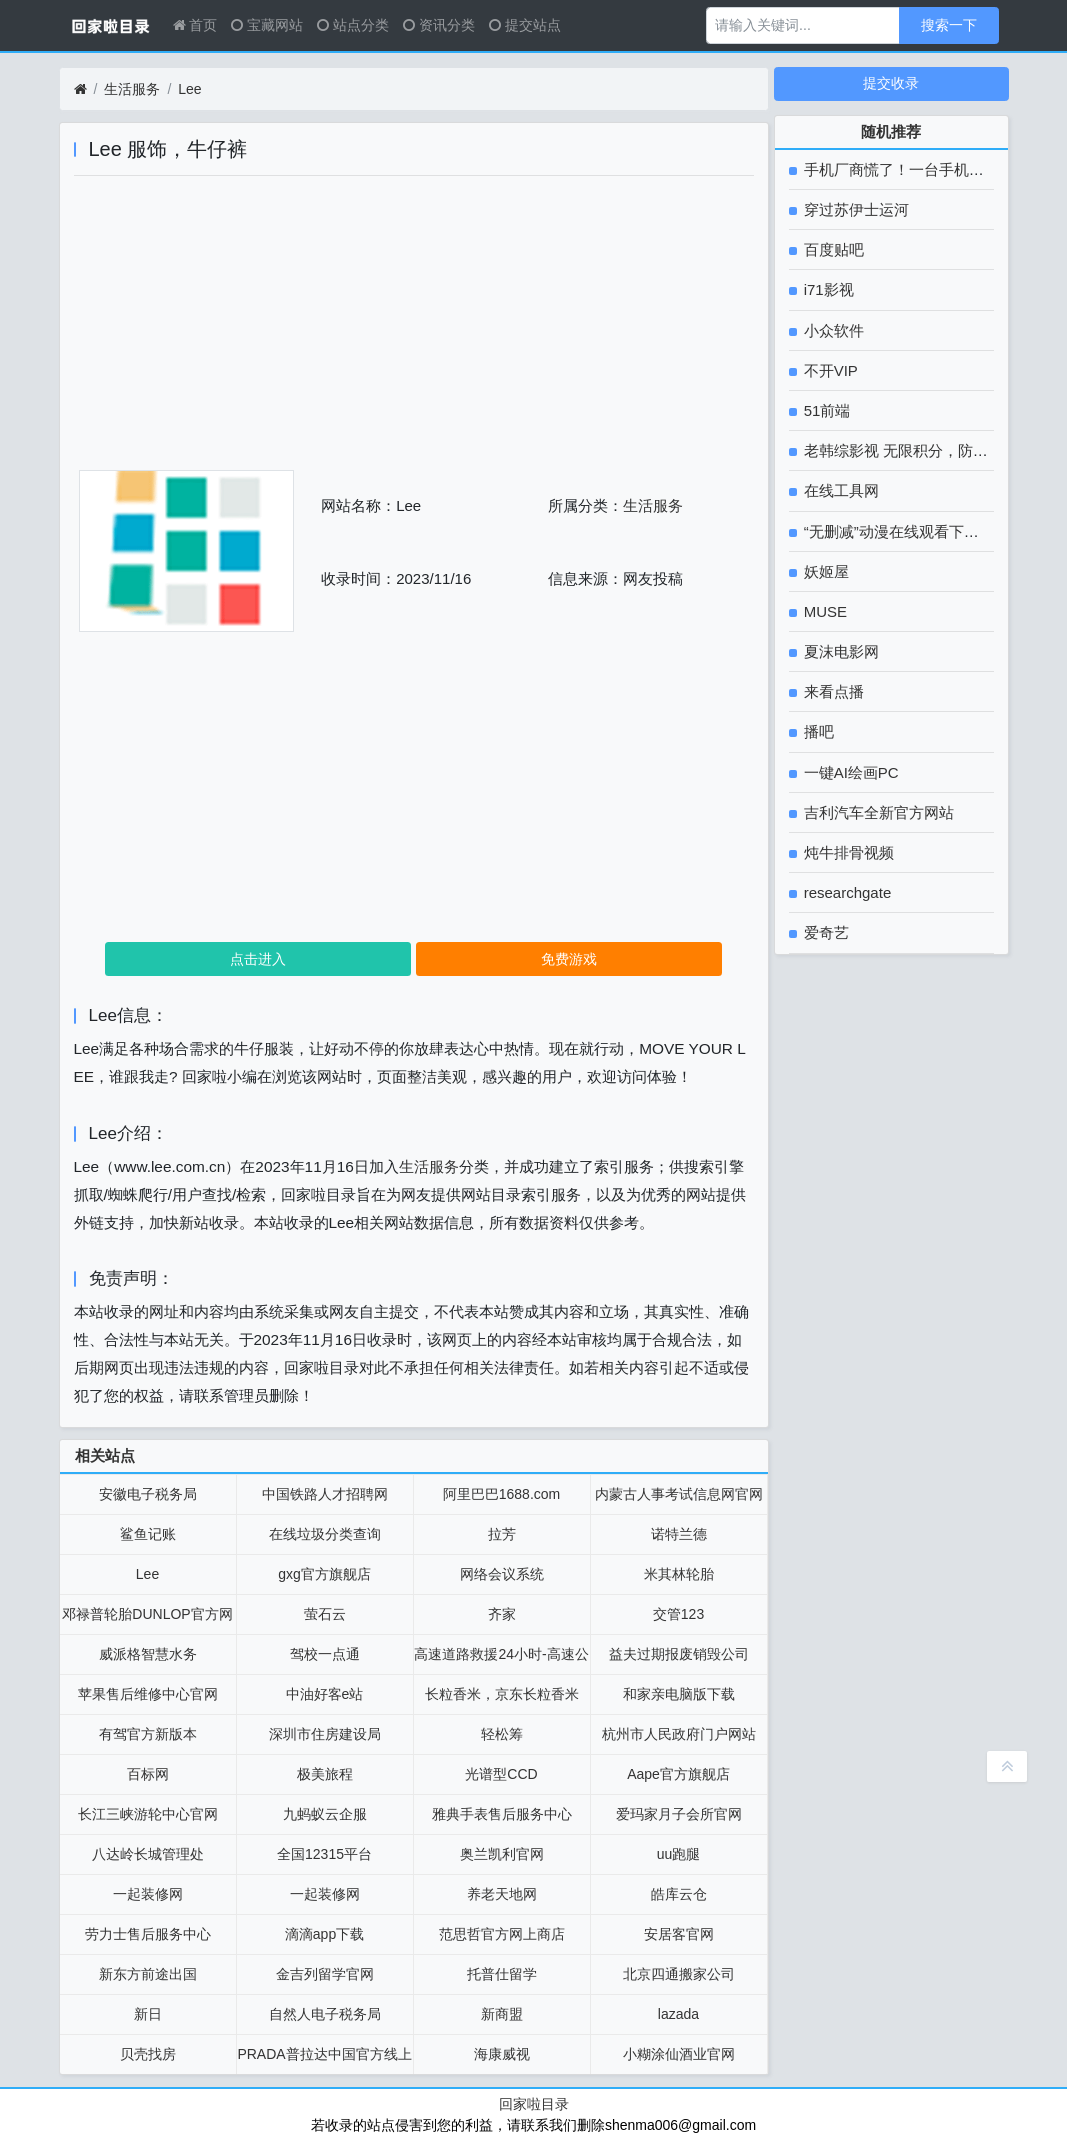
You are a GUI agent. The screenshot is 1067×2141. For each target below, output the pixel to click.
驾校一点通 (325, 1654)
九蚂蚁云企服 (325, 1814)
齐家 (502, 1614)
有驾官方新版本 (148, 1734)
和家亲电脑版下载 (679, 1694)
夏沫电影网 (839, 651)
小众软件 (832, 330)
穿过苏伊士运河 (854, 209)
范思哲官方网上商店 (502, 1934)
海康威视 (502, 2054)
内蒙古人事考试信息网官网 (679, 1494)
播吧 (817, 731)
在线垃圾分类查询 (325, 1534)
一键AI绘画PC (849, 772)
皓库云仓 (679, 1894)
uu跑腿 (679, 1854)
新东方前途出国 (148, 1974)
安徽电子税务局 (148, 1494)
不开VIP (829, 370)
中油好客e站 (325, 1694)
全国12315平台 (324, 1854)
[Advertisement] (414, 330)
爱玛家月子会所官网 (679, 1814)
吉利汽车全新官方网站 (877, 812)
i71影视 (827, 289)
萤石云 (325, 1614)
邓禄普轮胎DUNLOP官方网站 (147, 1620)
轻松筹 (502, 1734)
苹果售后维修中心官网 (148, 1694)
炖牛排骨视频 (847, 852)
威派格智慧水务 (148, 1654)
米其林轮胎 (679, 1574)
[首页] (80, 89)
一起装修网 (148, 1894)
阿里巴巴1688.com (501, 1494)
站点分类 (353, 25)
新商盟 (502, 2014)
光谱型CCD (501, 1774)
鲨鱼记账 (148, 1534)
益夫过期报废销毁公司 (679, 1654)
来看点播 (832, 691)
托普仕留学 (502, 1974)
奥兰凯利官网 (502, 1854)
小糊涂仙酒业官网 (679, 2054)
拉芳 (502, 1534)
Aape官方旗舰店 (678, 1774)
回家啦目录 (534, 2104)
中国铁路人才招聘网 (325, 1494)
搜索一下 (949, 25)
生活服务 (132, 89)
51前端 (825, 410)
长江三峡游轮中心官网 (148, 1814)
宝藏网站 (267, 25)
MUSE (824, 611)
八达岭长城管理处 (148, 1854)
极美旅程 (325, 1774)
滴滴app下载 (324, 1934)
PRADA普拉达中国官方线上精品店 (324, 2060)
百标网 (148, 1774)
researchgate (846, 892)
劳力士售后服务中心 (148, 1934)
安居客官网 (679, 1934)
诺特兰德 (679, 1534)
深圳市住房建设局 (325, 1734)
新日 (148, 2014)
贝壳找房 (148, 2054)
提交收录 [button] (891, 83)
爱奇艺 (824, 932)
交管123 (678, 1614)
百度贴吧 (832, 249)
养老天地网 (502, 1894)
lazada (678, 2014)
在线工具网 (839, 490)
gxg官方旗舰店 (324, 1574)
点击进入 (258, 959)
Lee (189, 89)
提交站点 (525, 25)
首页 (195, 25)
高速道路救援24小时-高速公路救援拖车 (501, 1660)
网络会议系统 (502, 1574)
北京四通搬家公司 (679, 1974)
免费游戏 (569, 959)
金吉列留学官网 (325, 1974)
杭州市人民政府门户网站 (679, 1734)
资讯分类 (439, 25)
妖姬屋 (824, 571)
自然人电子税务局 (325, 2014)
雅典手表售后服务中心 (502, 1814)
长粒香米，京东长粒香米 (502, 1694)
